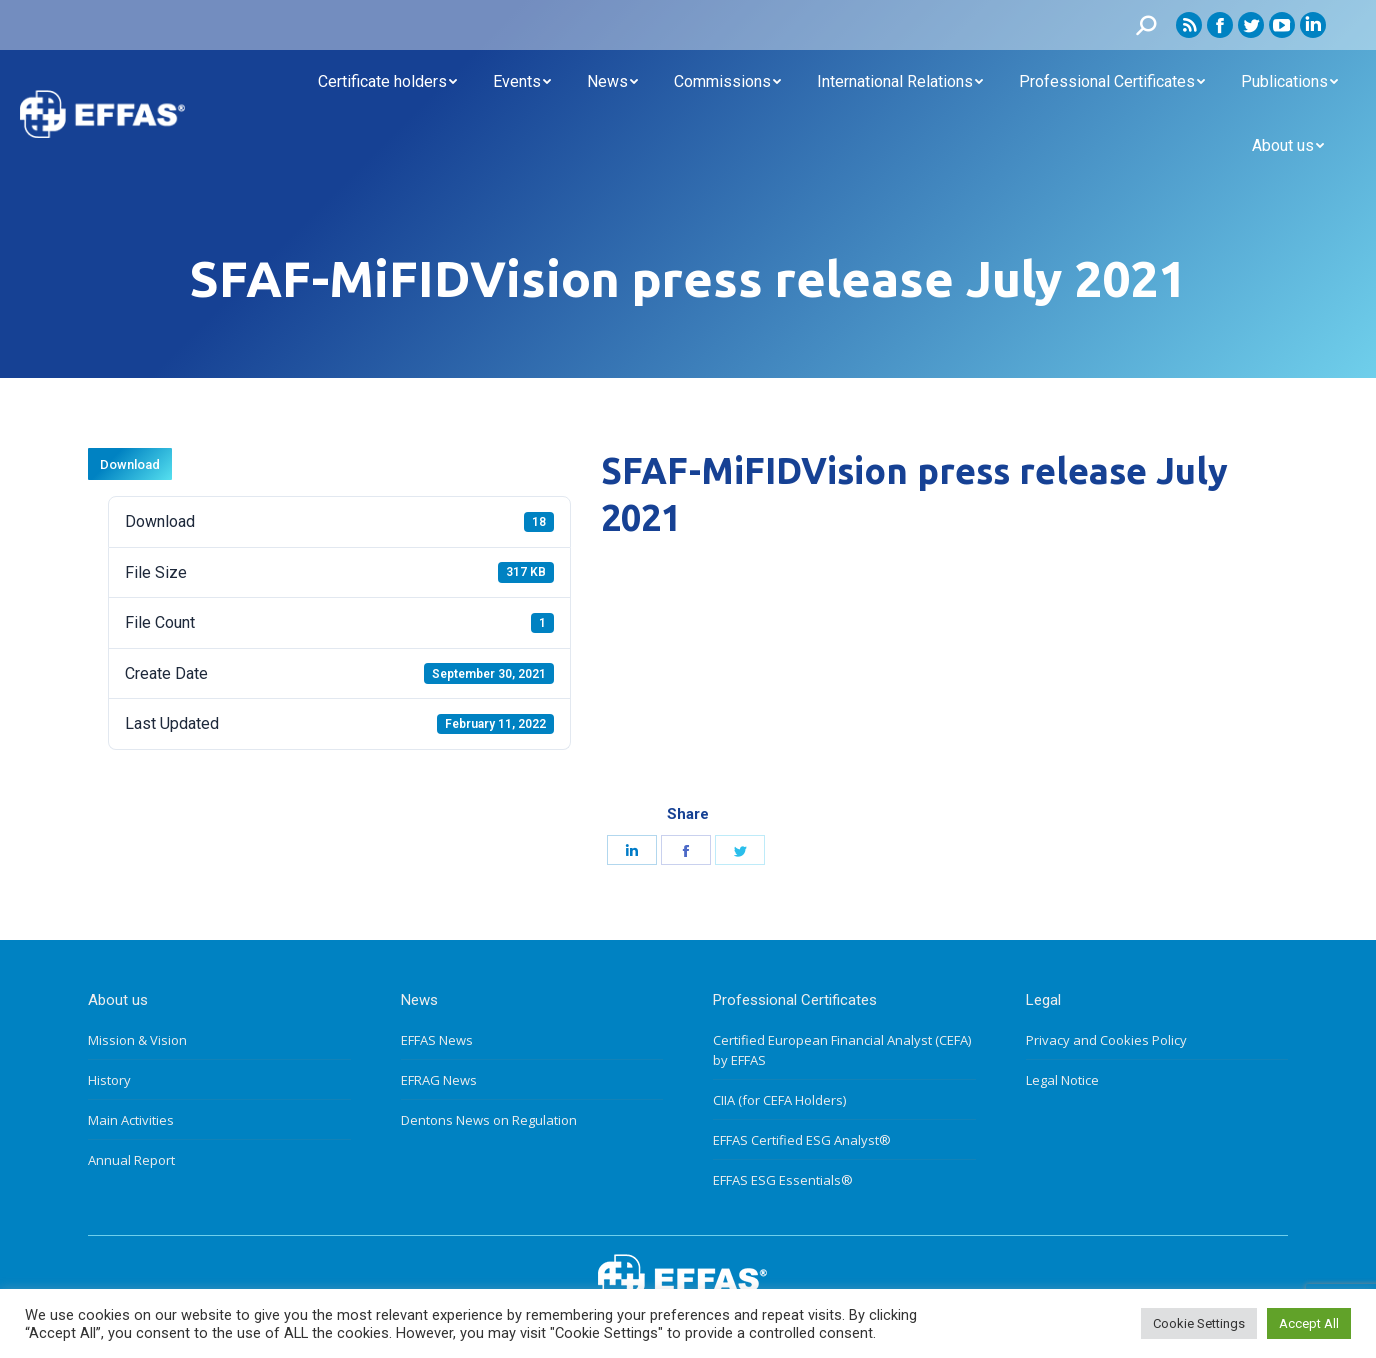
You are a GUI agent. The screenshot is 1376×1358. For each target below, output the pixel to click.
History (109, 1080)
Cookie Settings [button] (1199, 1323)
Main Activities (131, 1120)
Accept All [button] (1309, 1323)
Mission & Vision (137, 1040)
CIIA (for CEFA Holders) (779, 1100)
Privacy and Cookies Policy (1106, 1040)
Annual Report (131, 1160)
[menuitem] (387, 82)
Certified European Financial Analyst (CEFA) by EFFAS (842, 1050)
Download (130, 464)
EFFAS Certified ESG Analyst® (802, 1140)
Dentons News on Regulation (489, 1120)
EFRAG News (439, 1080)
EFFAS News (437, 1040)
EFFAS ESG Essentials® (783, 1180)
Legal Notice (1062, 1080)
